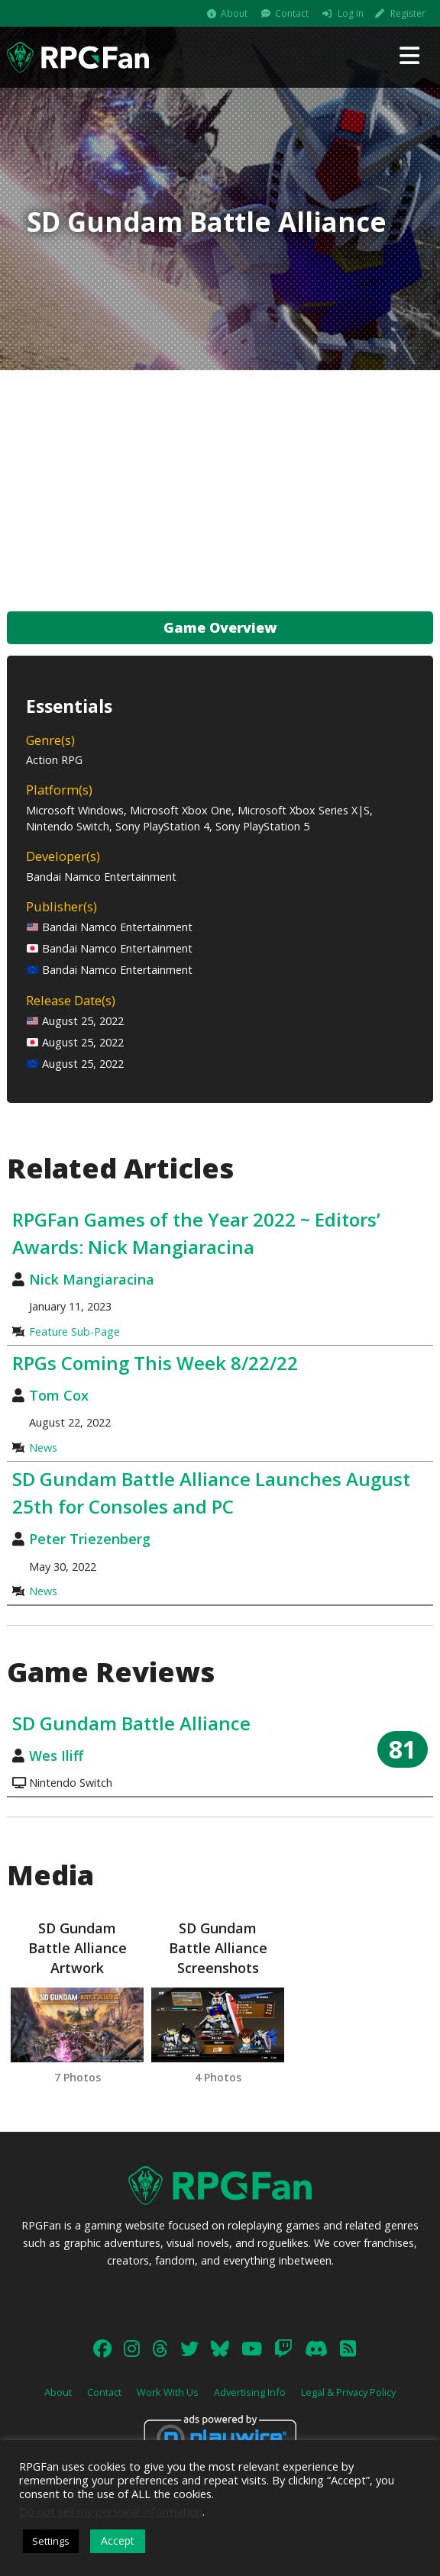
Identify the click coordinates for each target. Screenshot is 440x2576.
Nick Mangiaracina (91, 1279)
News (43, 1447)
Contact (292, 13)
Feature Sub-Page (74, 1331)
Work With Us (168, 2392)
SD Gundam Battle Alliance (131, 1723)
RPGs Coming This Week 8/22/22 (155, 1362)
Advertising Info (250, 2392)
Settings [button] (51, 2541)
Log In (351, 13)
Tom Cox (59, 1395)
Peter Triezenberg (89, 1539)
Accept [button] (117, 2540)
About (234, 13)
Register (407, 13)
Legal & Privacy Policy (348, 2392)
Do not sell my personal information (110, 2511)
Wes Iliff (56, 1755)
